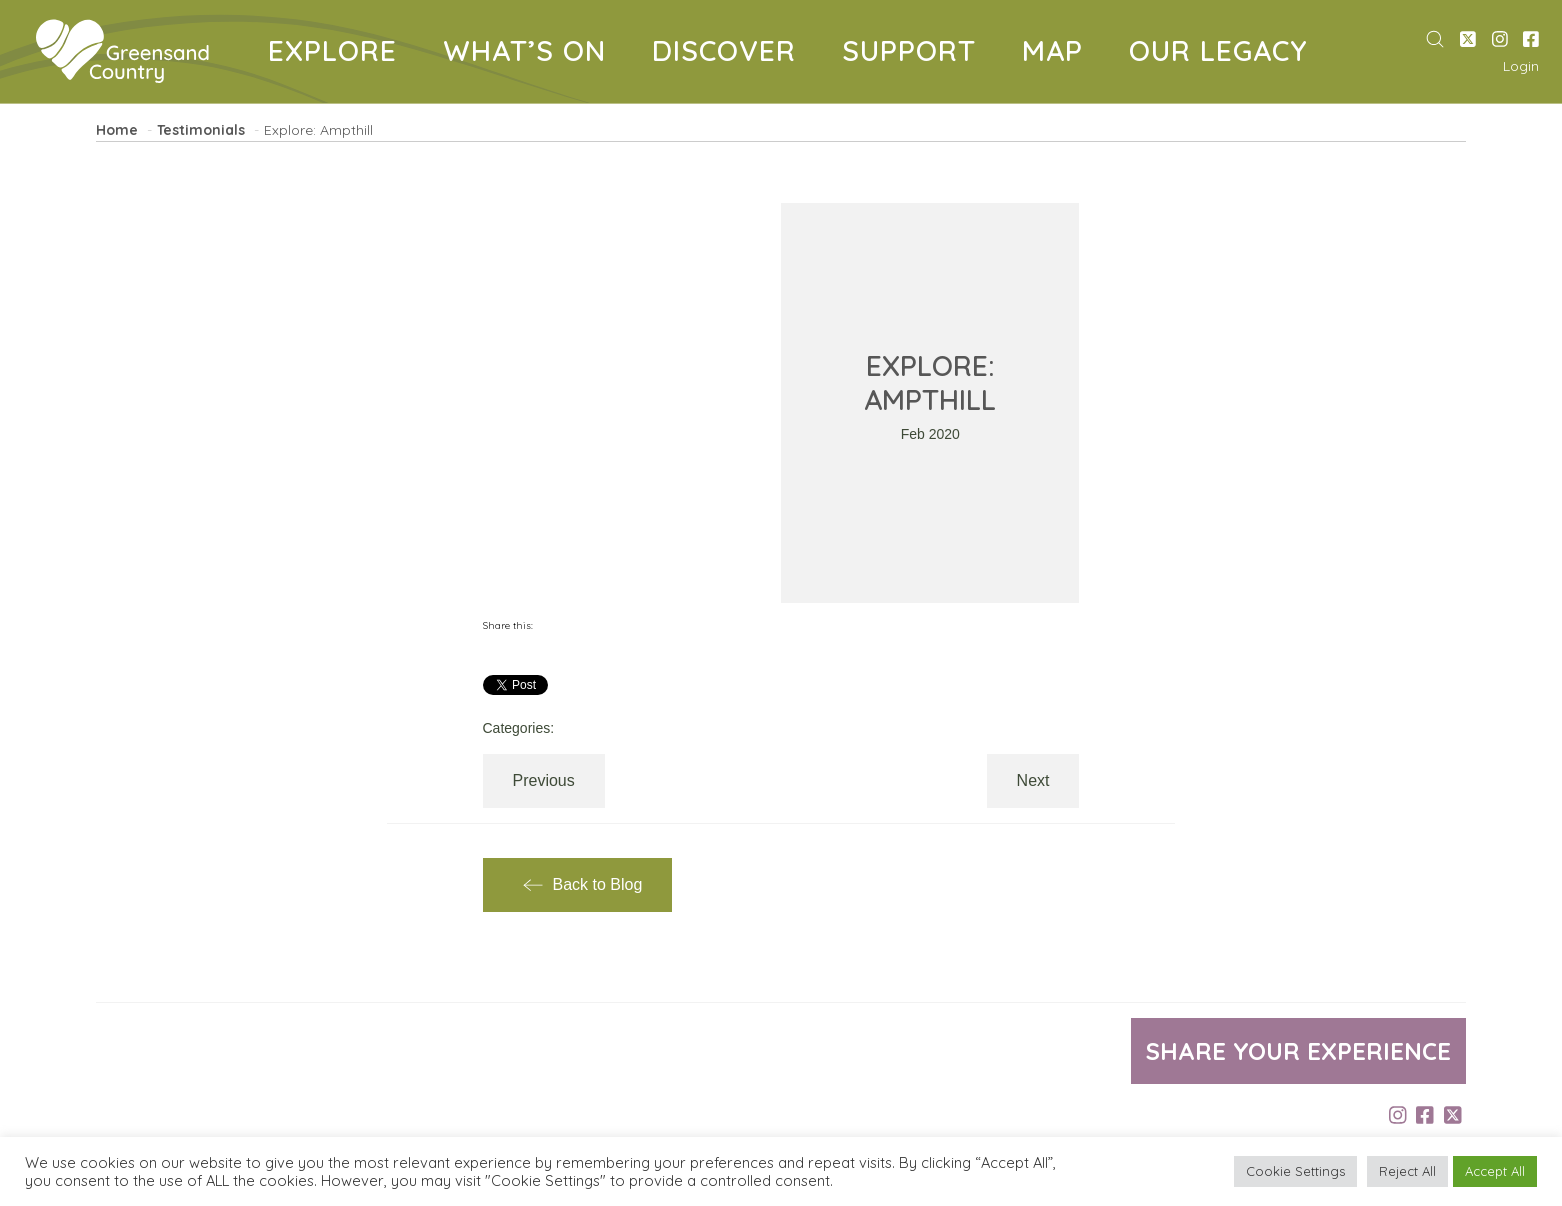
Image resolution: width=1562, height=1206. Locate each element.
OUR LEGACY (1226, 54)
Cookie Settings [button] (1295, 1171)
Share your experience (1298, 1051)
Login (1521, 66)
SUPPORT (916, 54)
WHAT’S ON (532, 54)
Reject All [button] (1407, 1171)
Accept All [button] (1495, 1171)
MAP (1060, 54)
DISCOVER (731, 54)
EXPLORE (340, 54)
